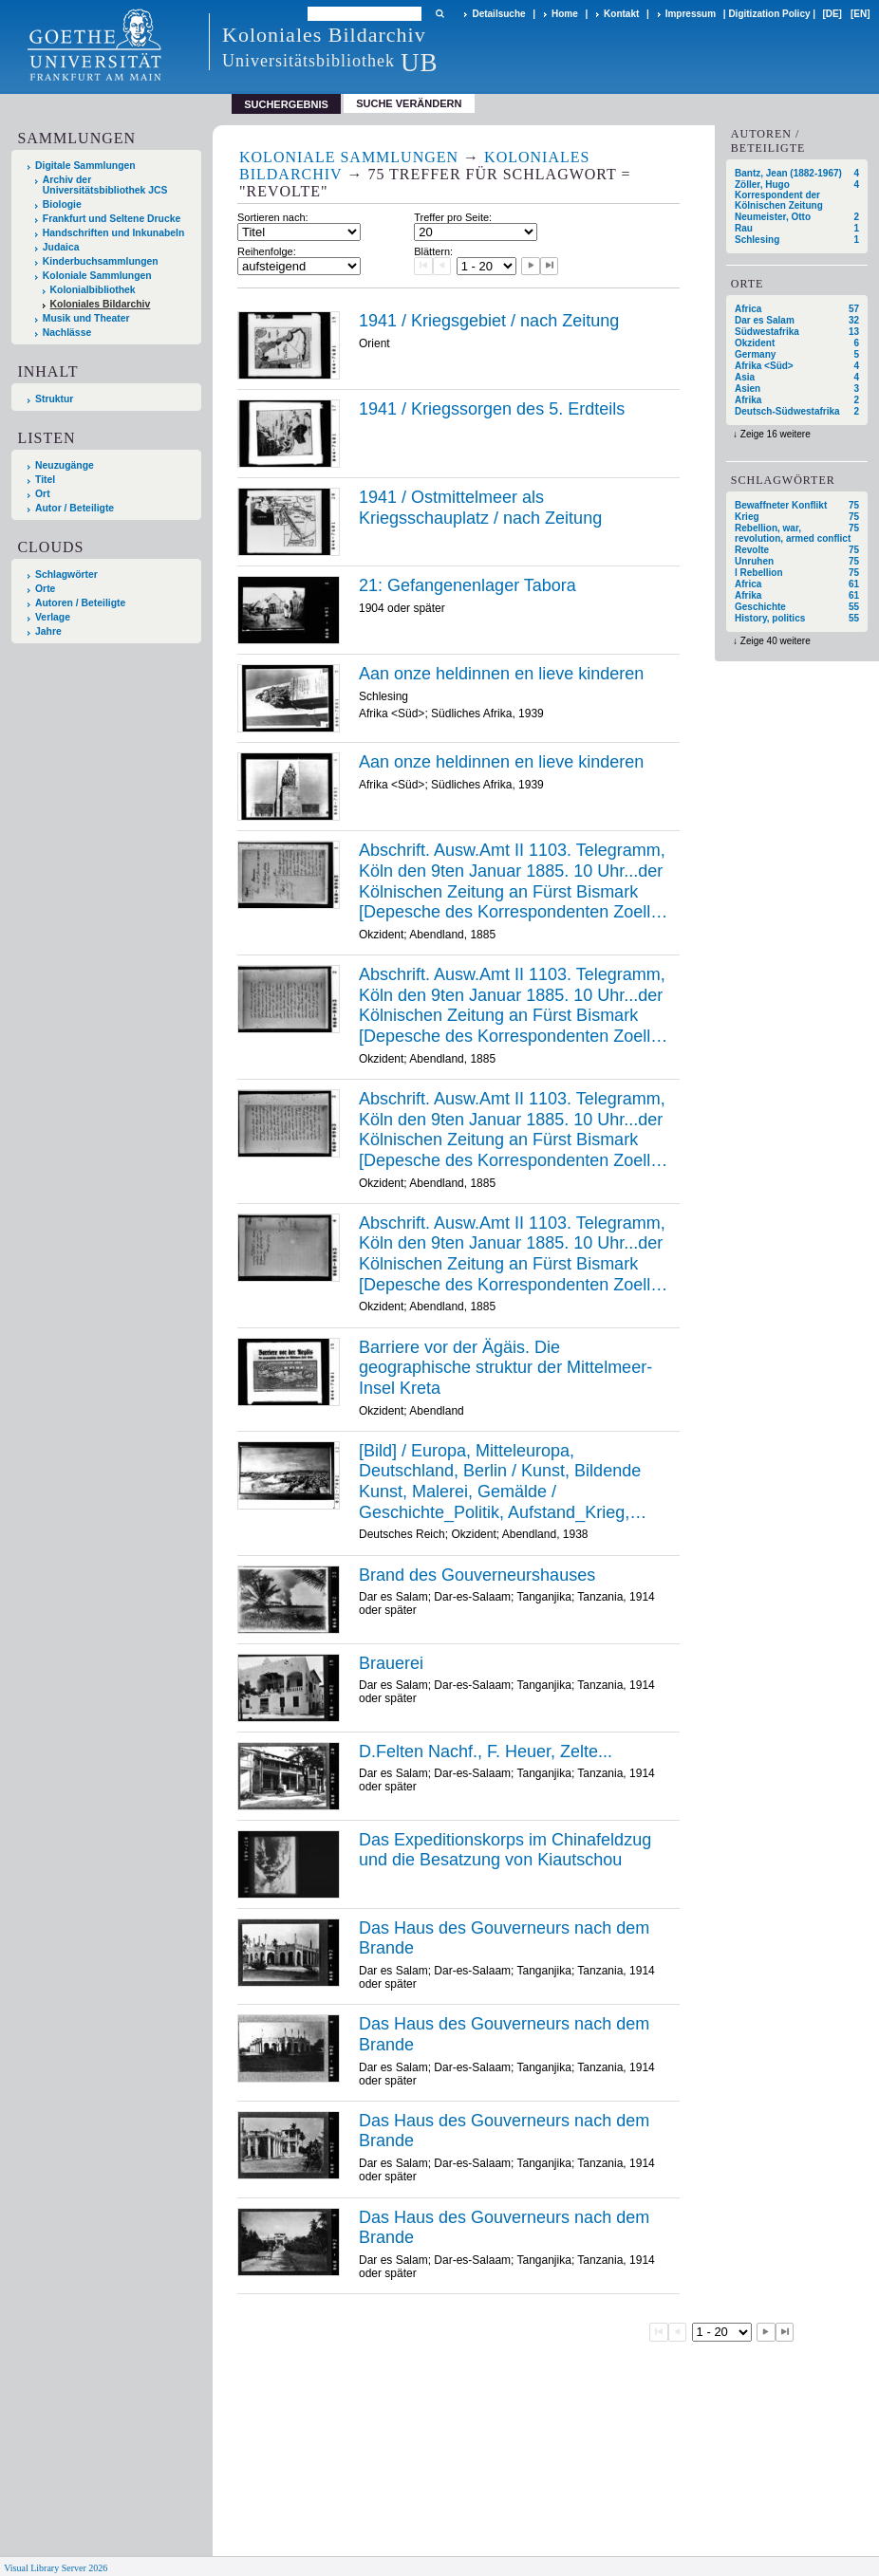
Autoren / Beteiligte (80, 603)
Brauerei (391, 1663)
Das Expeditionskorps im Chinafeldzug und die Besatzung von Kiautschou (505, 1850)
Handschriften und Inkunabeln (114, 233)
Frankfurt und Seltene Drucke (112, 218)
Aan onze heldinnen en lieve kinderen (501, 673)
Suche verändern (408, 103)
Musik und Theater (86, 318)
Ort (42, 494)
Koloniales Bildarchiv (100, 304)
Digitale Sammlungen (85, 165)
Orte (45, 589)
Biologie (62, 204)
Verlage (52, 617)
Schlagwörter (66, 574)
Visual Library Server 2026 (55, 2568)
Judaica (61, 247)
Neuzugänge (64, 465)
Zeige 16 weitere (775, 434)
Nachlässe (67, 332)
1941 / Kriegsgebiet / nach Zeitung (489, 320)
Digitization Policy (769, 14)
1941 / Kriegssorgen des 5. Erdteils (492, 408)
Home (565, 14)
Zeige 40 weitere (775, 641)
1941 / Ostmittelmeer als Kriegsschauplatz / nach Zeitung (480, 508)
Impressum (690, 14)
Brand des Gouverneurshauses (477, 1575)
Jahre (48, 631)
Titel (45, 479)
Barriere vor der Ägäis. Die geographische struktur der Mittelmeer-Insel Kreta (505, 1368)
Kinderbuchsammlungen (101, 261)
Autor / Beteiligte (74, 508)
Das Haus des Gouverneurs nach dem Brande (504, 1938)
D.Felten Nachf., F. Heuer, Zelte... (485, 1751)
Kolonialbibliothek (93, 290)
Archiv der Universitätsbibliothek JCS (105, 185)
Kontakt (621, 14)
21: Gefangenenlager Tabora (467, 585)
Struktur (54, 399)
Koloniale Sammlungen (97, 275)
